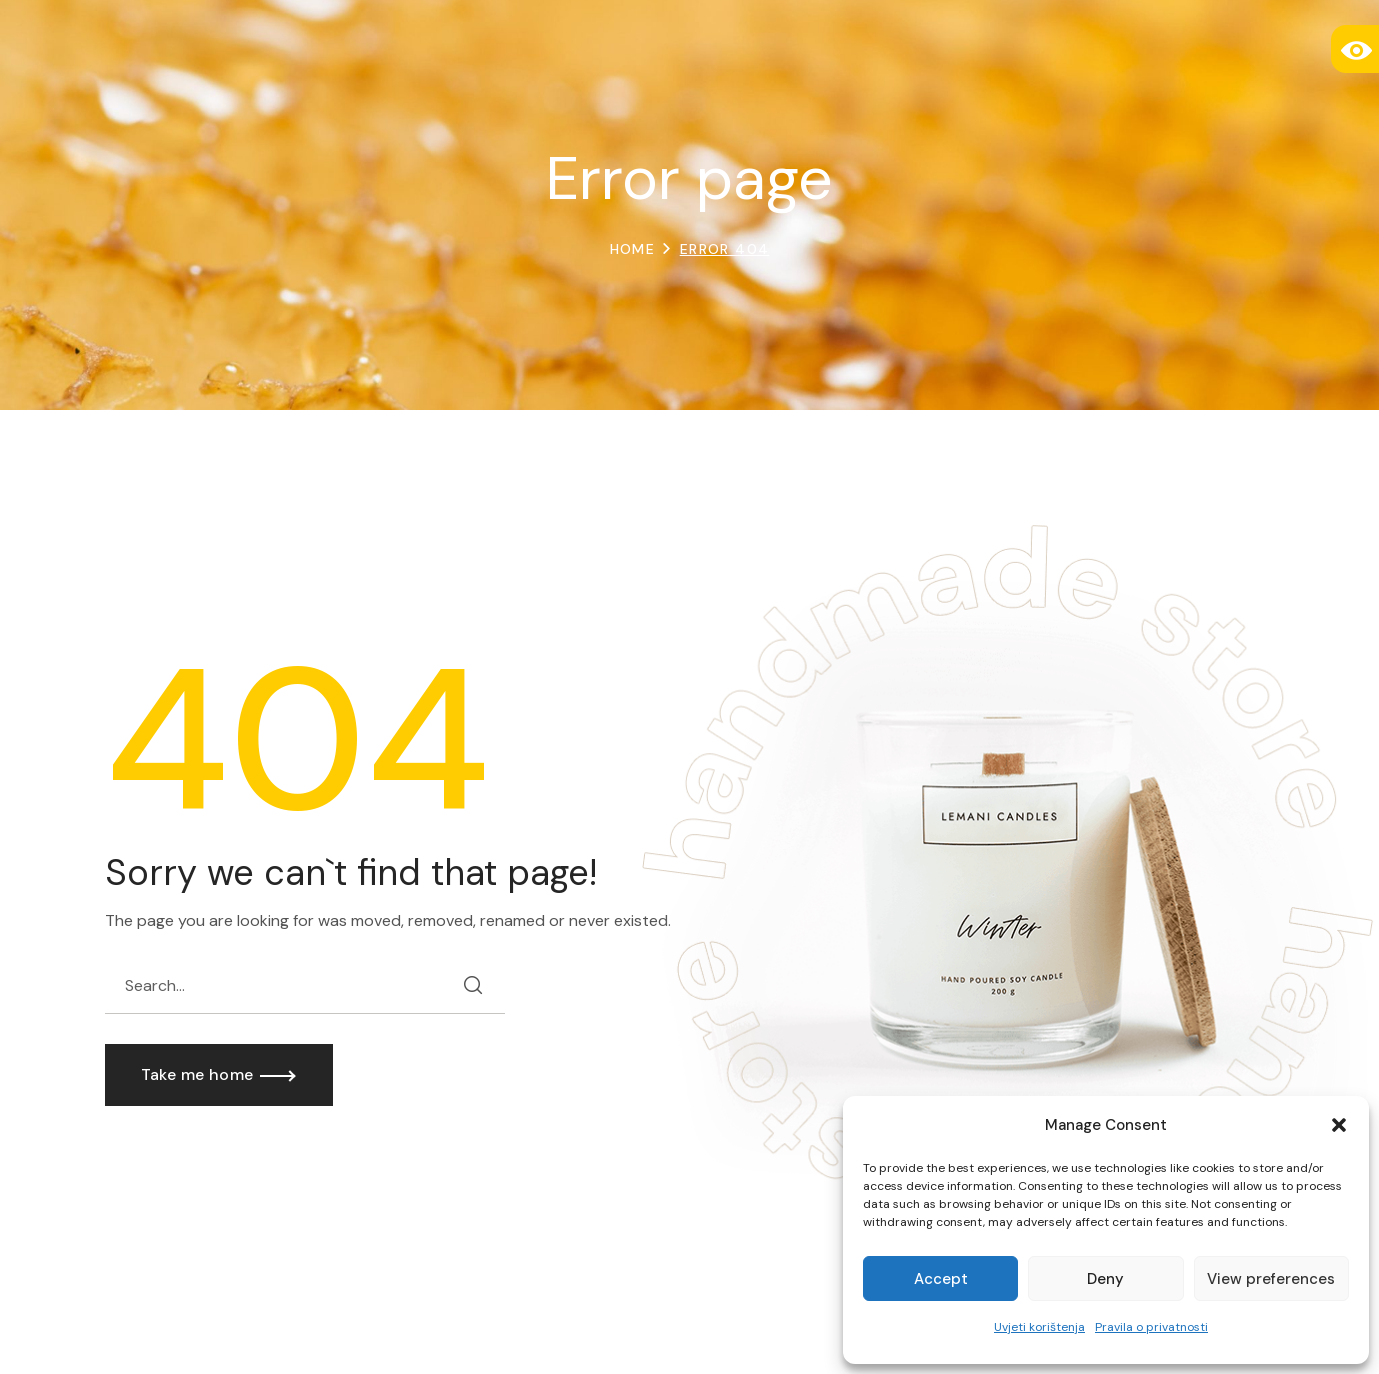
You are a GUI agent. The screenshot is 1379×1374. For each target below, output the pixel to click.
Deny (1105, 1279)
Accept (941, 1279)
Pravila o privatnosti (1151, 1327)
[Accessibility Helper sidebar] (1355, 49)
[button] (1339, 1125)
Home (633, 249)
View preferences (1271, 1279)
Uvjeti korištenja (1039, 1327)
